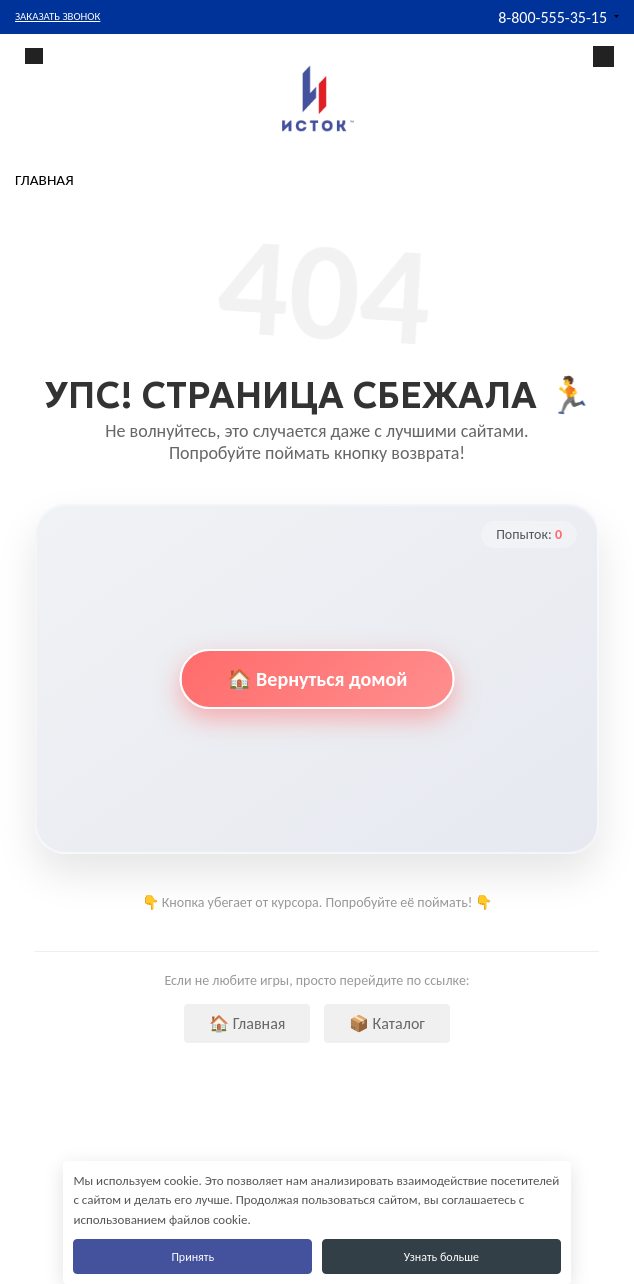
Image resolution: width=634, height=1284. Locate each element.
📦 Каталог (387, 1023)
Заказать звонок (57, 16)
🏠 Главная (247, 1023)
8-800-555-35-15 (552, 17)
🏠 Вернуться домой (317, 679)
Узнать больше (441, 1257)
